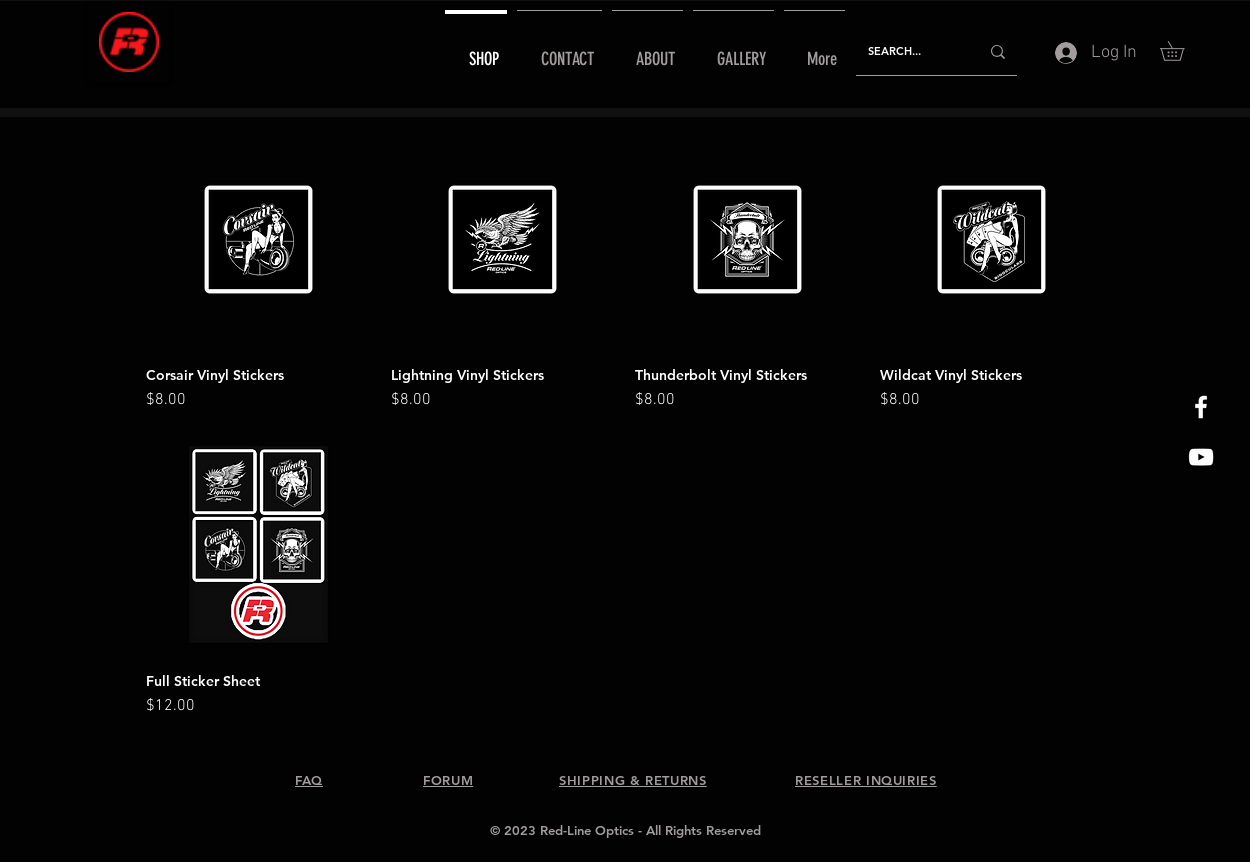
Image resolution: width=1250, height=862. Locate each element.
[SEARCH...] (908, 51)
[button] (1181, 51)
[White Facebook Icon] (1201, 407)
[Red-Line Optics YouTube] (1201, 457)
